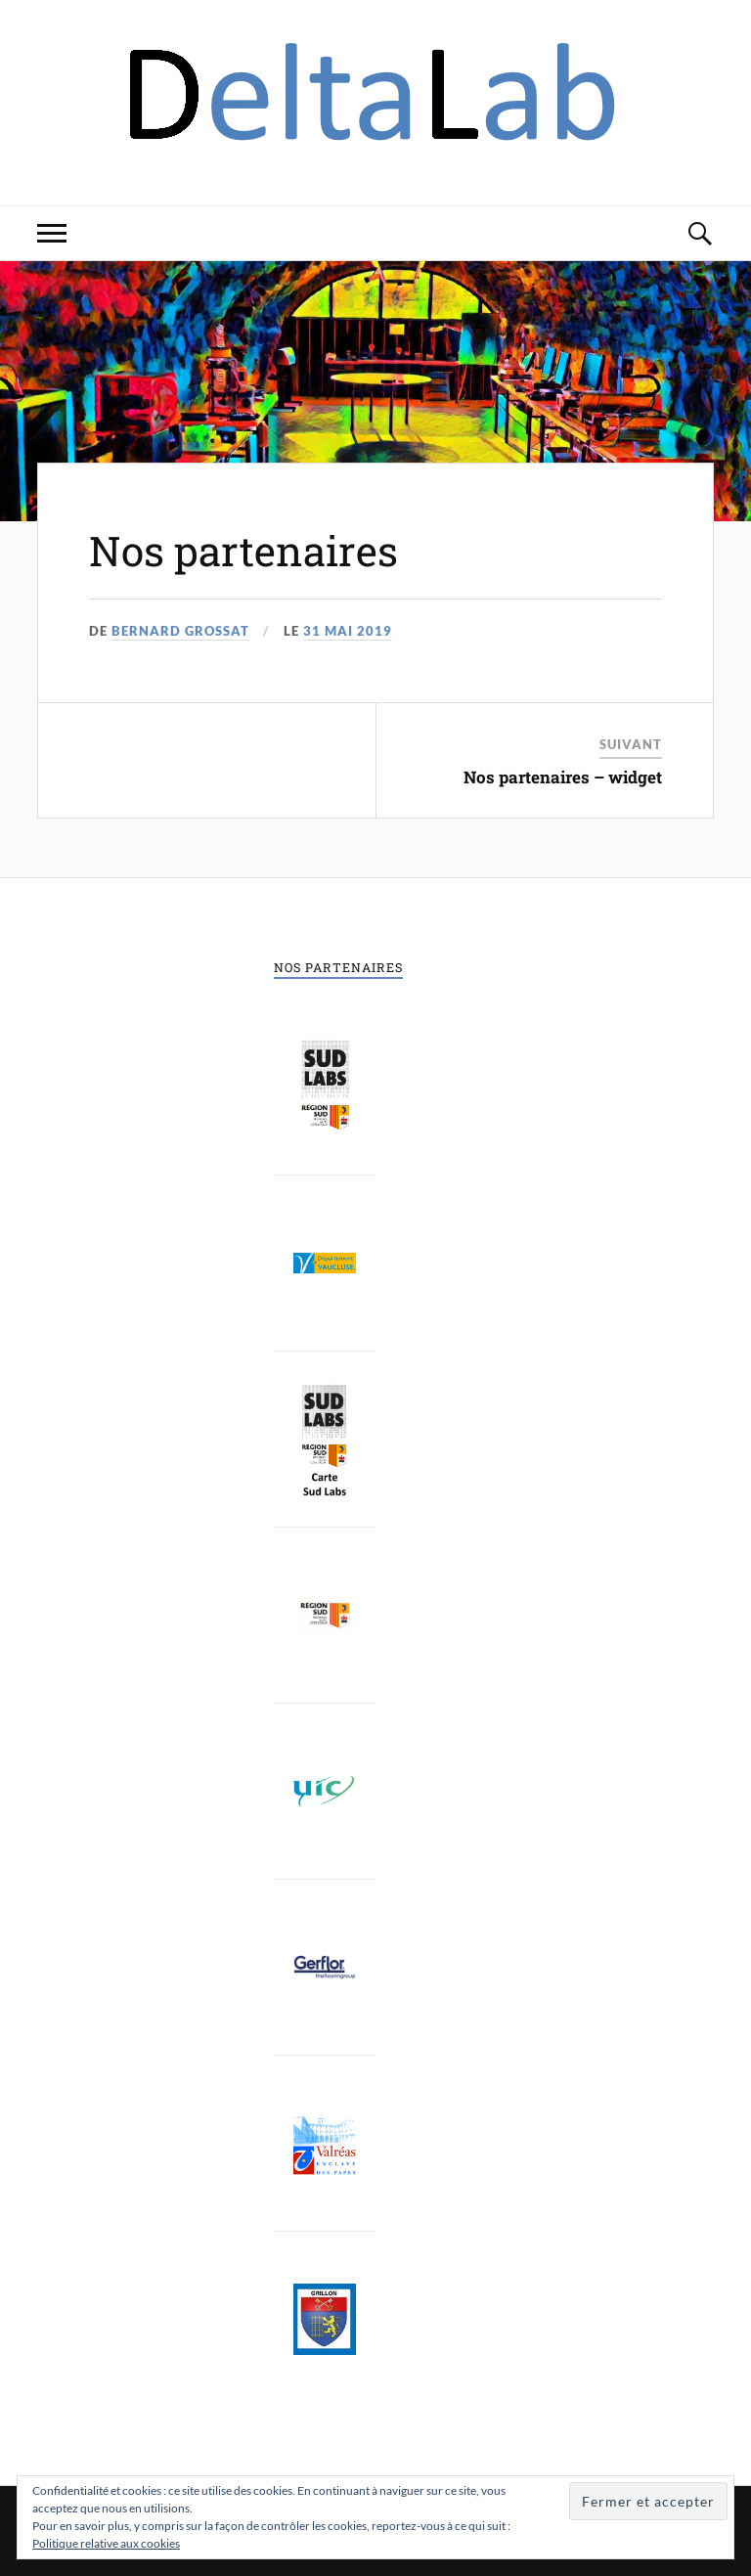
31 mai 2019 (347, 631)
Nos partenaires (250, 549)
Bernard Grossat (180, 631)
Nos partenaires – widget (563, 777)
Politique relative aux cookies (106, 2543)
